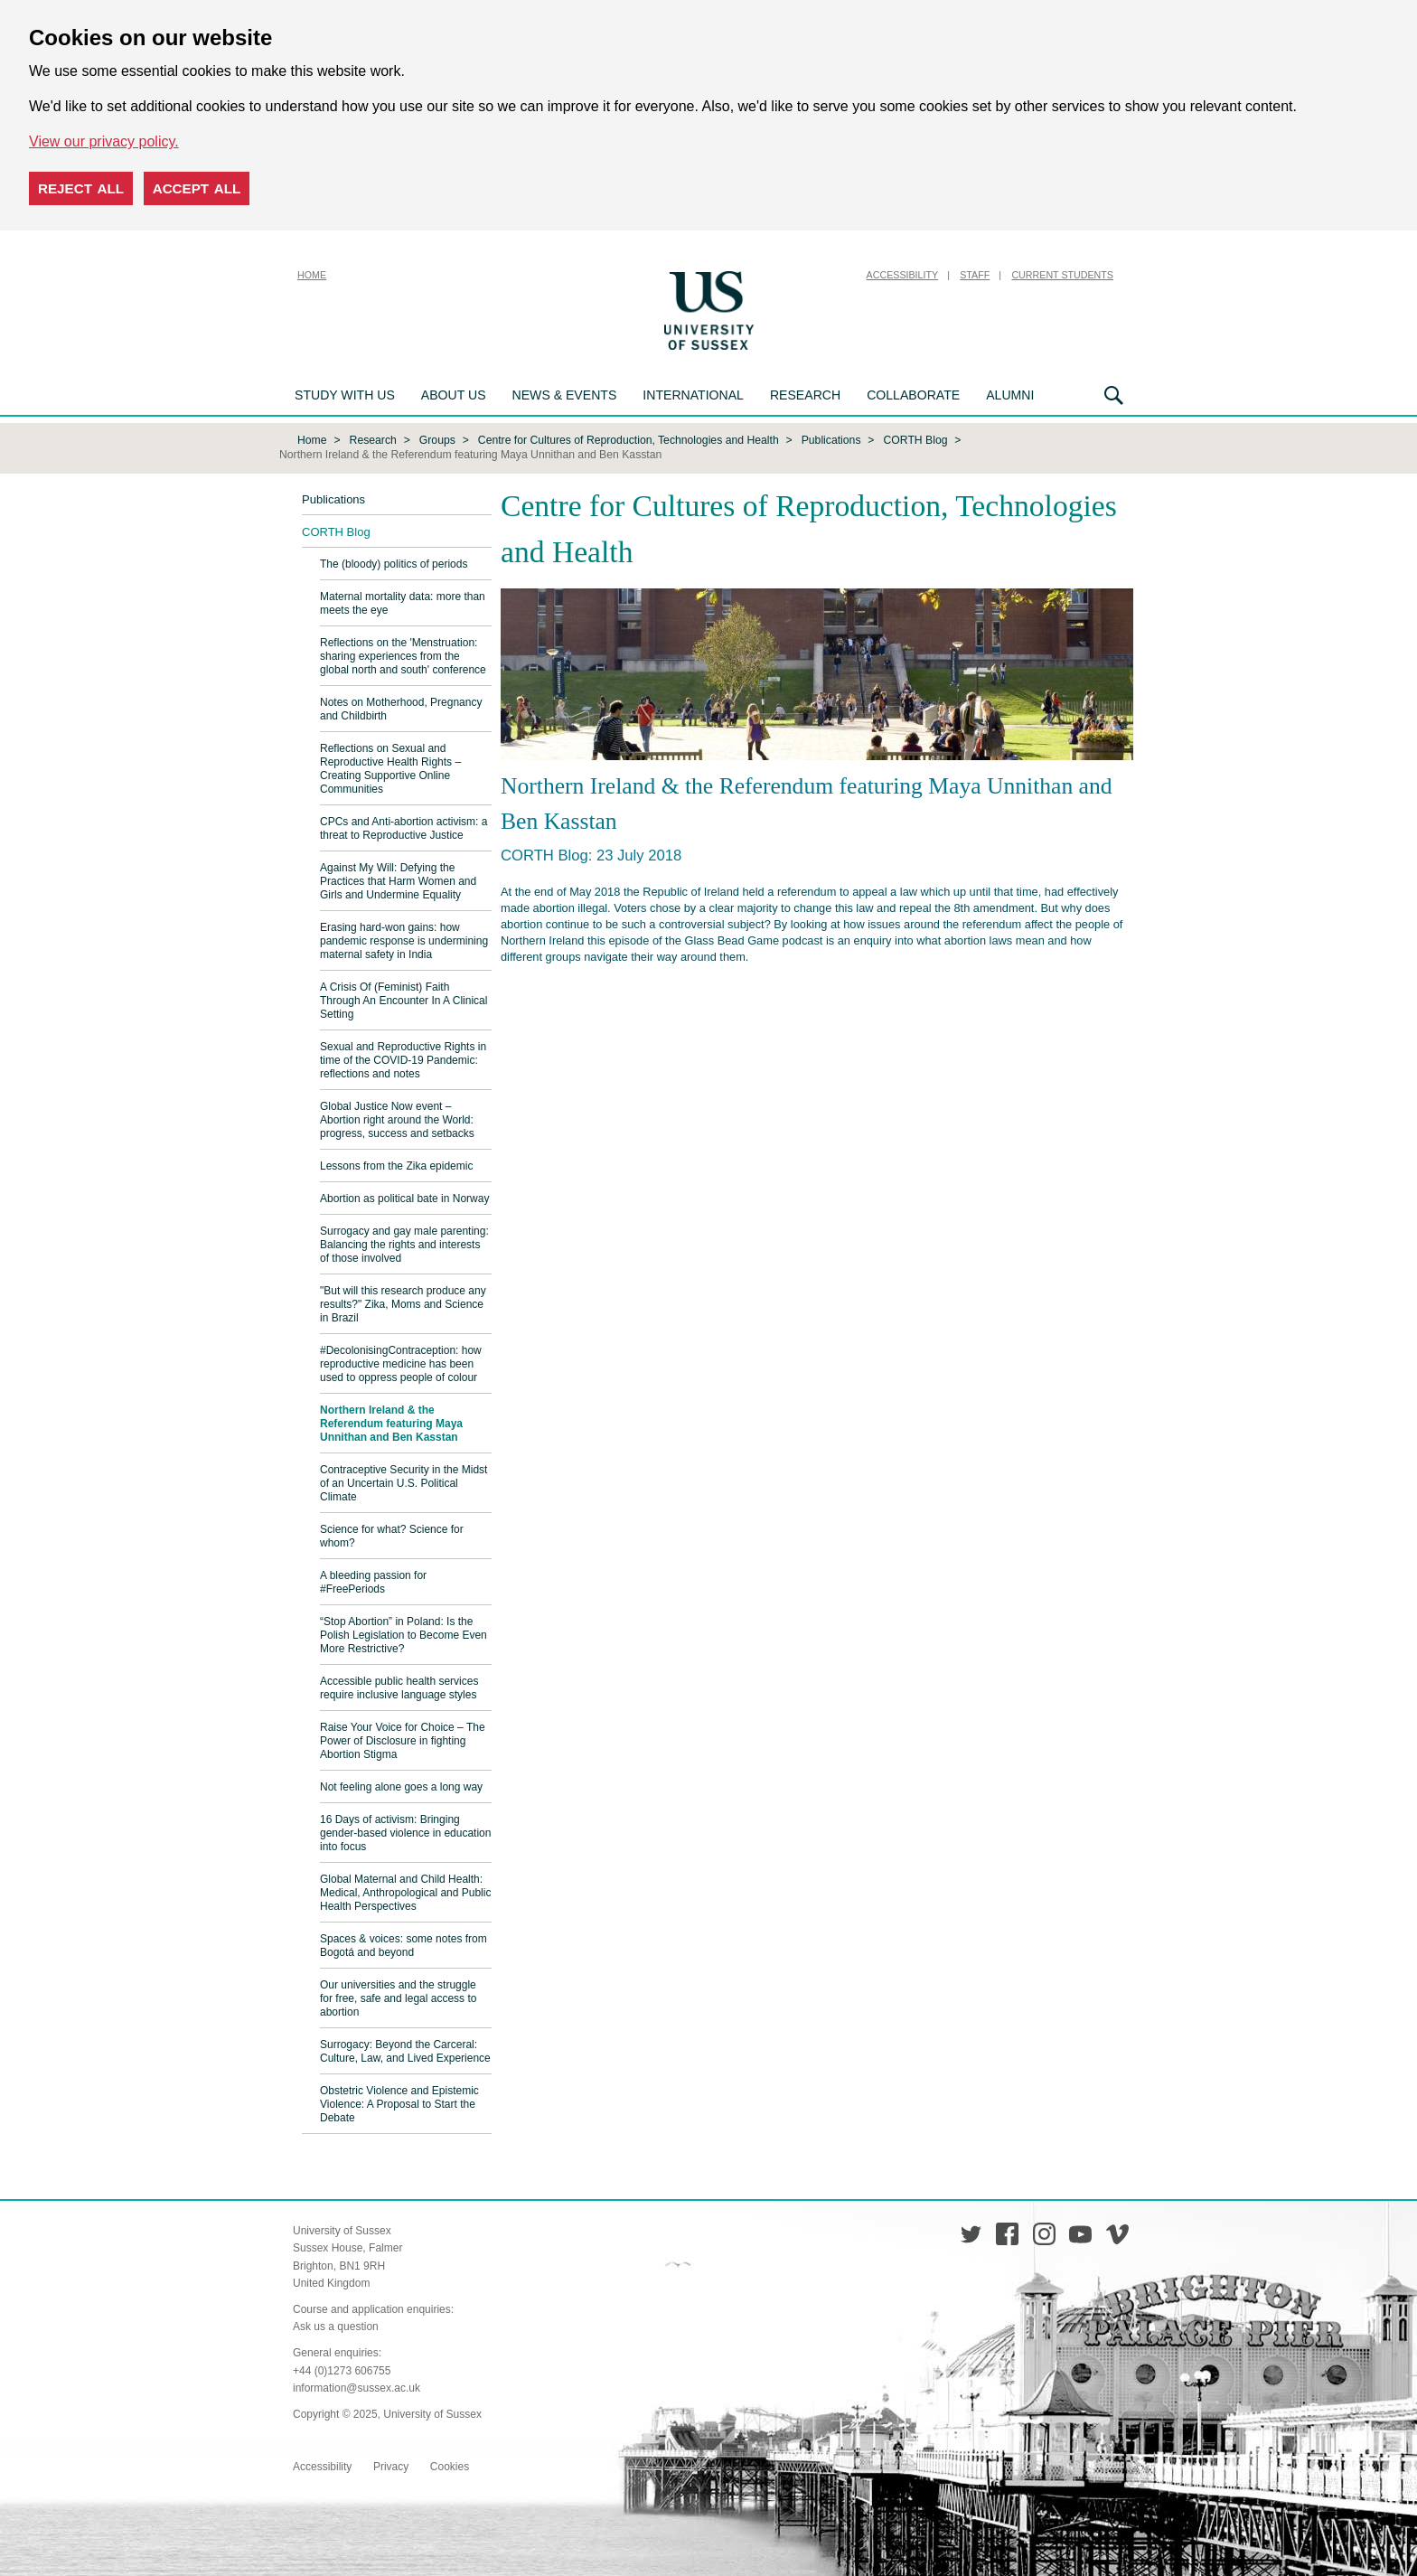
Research (805, 395)
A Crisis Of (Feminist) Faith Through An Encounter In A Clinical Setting (403, 999)
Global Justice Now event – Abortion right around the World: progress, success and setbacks (397, 1118)
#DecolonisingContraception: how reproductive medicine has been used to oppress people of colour (401, 1362)
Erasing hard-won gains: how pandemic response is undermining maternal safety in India (404, 939)
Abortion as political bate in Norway (404, 1196)
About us (453, 395)
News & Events (564, 395)
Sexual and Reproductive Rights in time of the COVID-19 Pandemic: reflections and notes (403, 1058)
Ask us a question (336, 2324)
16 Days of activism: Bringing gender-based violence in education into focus (405, 1831)
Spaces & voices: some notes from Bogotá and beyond (403, 1944)
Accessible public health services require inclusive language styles (399, 1686)
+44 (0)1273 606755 (341, 2369)
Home (311, 274)
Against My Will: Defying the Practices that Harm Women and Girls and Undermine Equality (398, 879)
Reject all (81, 188)
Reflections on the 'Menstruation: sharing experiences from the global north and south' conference (403, 654)
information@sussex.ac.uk (356, 2386)
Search (1113, 395)
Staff (975, 274)
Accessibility (903, 274)
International (693, 395)
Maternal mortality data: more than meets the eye (402, 601)
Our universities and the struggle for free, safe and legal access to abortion (398, 1997)
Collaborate (913, 395)
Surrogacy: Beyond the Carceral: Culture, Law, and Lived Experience (405, 2049)
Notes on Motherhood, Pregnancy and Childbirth (401, 707)
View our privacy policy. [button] (104, 141)
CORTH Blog (916, 438)
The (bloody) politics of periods (393, 562)
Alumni (1010, 395)
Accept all (197, 188)
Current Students (1062, 274)
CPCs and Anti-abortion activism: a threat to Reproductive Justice (403, 826)
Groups (437, 438)
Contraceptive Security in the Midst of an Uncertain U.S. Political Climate (403, 1481)
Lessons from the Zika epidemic (396, 1164)
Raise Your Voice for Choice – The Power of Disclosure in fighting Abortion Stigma (402, 1739)
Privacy (390, 2464)
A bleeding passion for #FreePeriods (373, 1580)
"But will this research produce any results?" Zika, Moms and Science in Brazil (403, 1302)
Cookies (449, 2464)
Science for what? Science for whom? (392, 1534)
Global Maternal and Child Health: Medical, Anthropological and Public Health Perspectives (405, 1891)
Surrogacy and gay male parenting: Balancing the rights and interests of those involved (404, 1243)
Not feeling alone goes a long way (401, 1785)
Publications (831, 438)
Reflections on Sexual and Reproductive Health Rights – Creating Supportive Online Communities (390, 767)
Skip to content (803, 274)
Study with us (345, 395)
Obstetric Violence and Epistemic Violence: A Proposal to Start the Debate (399, 2102)
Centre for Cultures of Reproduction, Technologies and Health (628, 438)
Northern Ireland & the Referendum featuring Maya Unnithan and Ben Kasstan (391, 1422)
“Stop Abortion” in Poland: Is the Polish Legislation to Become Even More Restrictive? (403, 1633)
